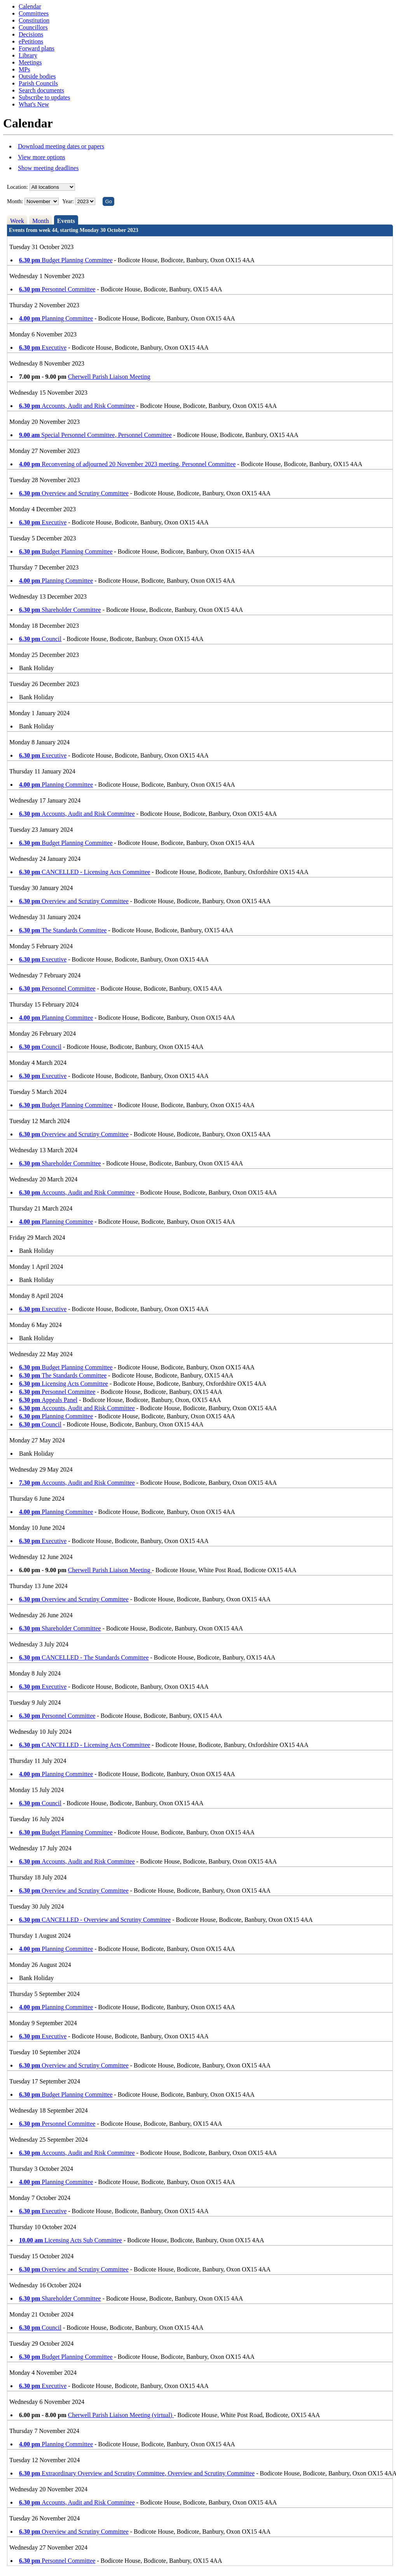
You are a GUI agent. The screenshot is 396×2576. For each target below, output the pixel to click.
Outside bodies (37, 76)
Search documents (41, 90)
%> (52, 187)
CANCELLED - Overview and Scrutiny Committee (95, 1919)
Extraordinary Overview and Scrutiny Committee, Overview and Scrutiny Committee (137, 2473)
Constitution (34, 20)
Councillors (33, 27)
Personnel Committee (57, 289)
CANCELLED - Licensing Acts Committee (84, 872)
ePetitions (31, 41)
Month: (15, 201)
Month (40, 221)
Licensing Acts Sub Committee (70, 2240)
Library (28, 55)
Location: (17, 187)
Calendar (30, 6)
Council (40, 639)
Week (17, 221)
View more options (41, 157)
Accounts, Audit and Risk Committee (77, 405)
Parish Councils (38, 83)
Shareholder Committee (60, 609)
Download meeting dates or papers (61, 146)
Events (66, 221)
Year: (68, 201)
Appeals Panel (48, 1400)
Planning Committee (56, 318)
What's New (34, 104)
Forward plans (36, 48)
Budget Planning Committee (65, 260)
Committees (34, 13)
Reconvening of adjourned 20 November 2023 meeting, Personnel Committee (127, 464)
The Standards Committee (62, 930)
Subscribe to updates (44, 97)
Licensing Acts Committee (63, 1383)
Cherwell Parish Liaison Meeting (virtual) (121, 2415)
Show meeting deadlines (48, 168)
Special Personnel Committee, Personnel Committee (95, 435)
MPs (24, 69)
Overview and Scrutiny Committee (74, 493)
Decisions (31, 34)
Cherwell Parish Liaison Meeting (109, 376)
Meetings (30, 62)
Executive (42, 347)
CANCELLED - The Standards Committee (83, 1657)
